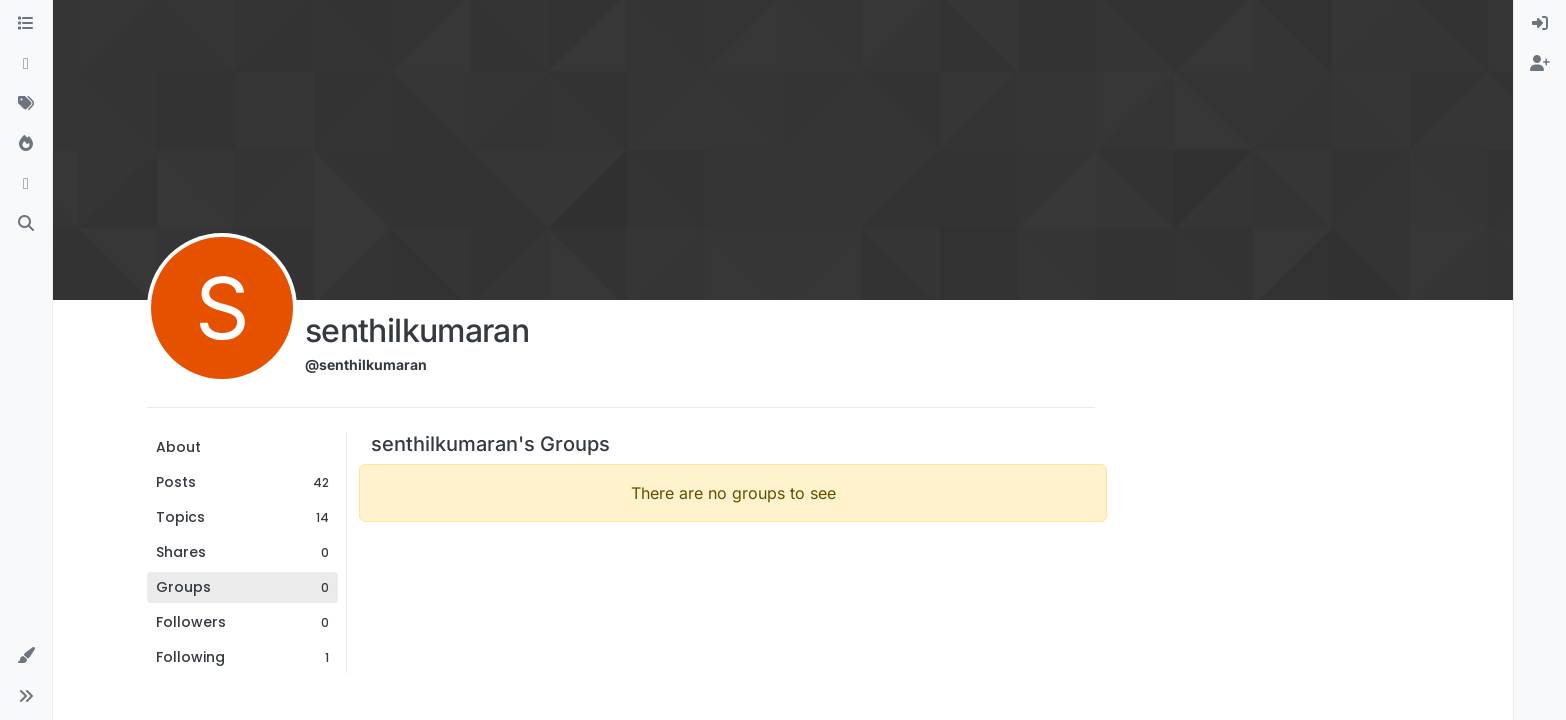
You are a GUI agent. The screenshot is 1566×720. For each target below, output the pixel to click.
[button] (26, 656)
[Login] (1540, 24)
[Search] (26, 224)
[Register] (1540, 64)
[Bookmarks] (26, 184)
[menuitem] (1540, 24)
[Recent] (26, 64)
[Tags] (26, 104)
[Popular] (26, 144)
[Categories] (26, 24)
